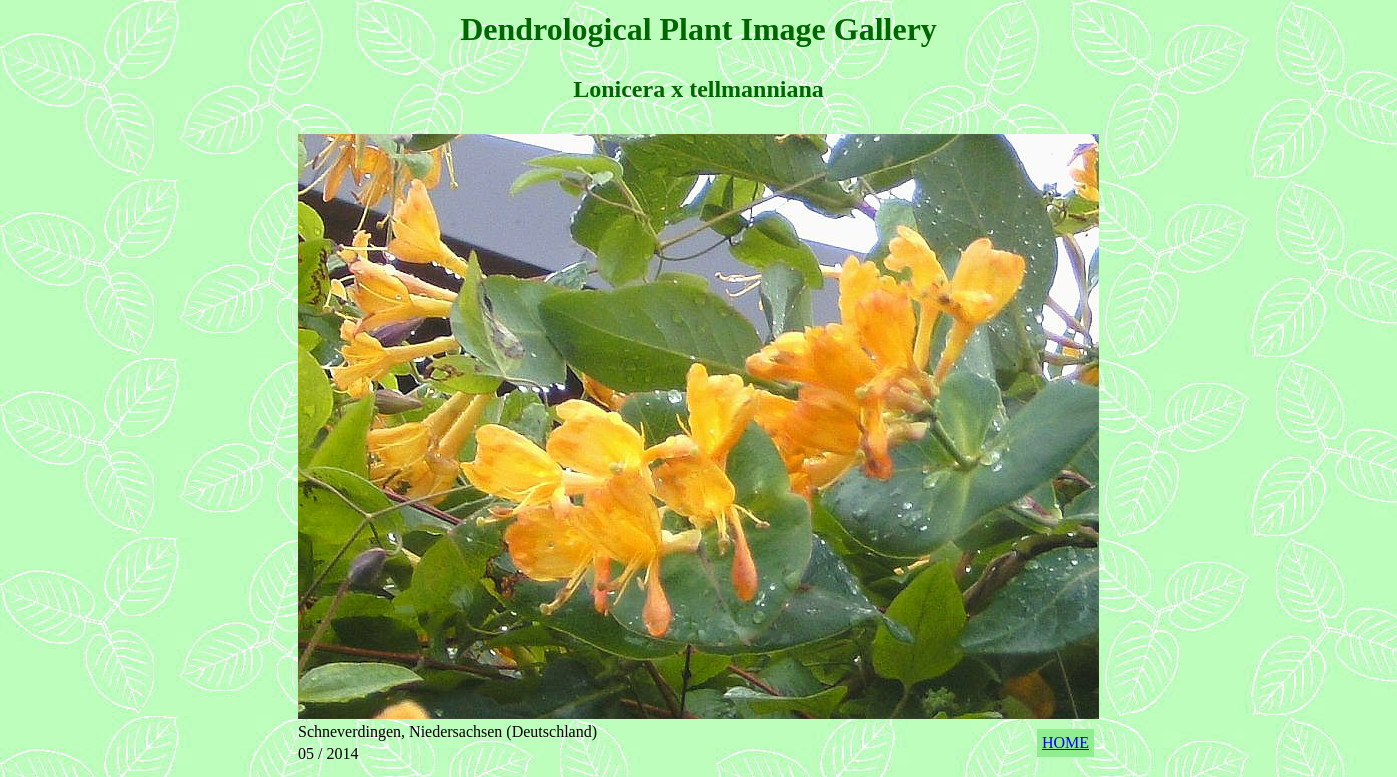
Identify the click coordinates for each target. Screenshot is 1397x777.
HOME (1065, 742)
